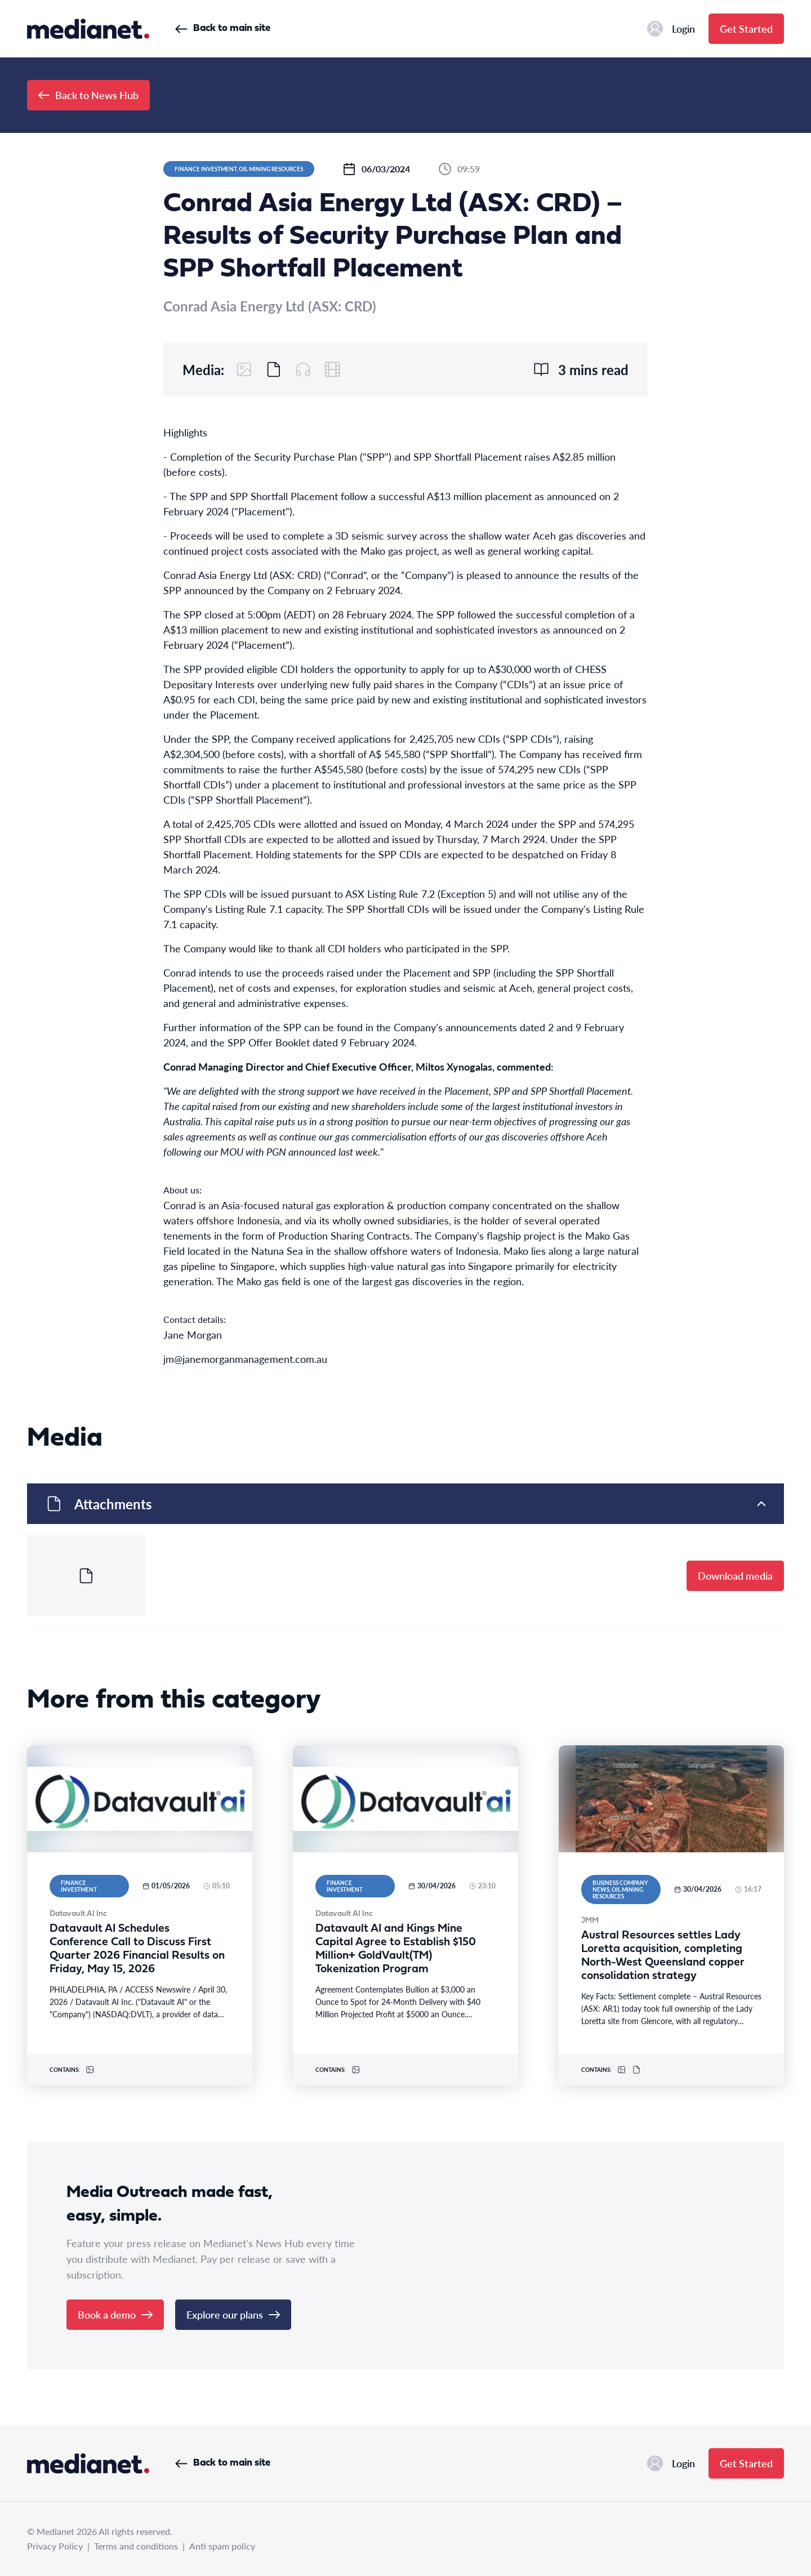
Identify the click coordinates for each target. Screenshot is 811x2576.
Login (671, 29)
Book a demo (115, 2314)
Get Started (746, 28)
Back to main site (222, 28)
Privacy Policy (55, 2545)
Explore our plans (233, 2314)
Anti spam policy (222, 2545)
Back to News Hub (88, 95)
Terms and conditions (136, 2545)
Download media (735, 1575)
